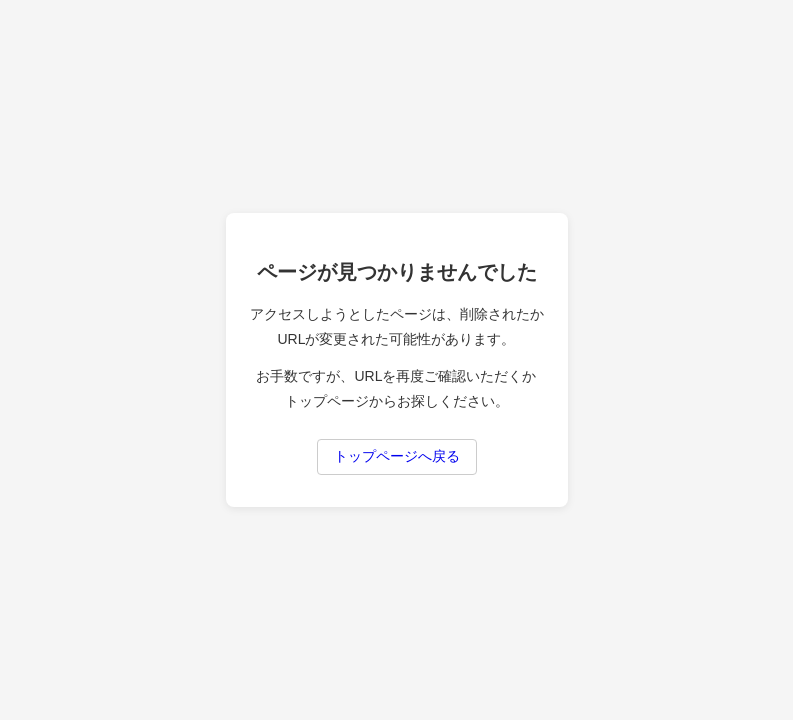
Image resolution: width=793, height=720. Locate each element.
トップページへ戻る (397, 456)
